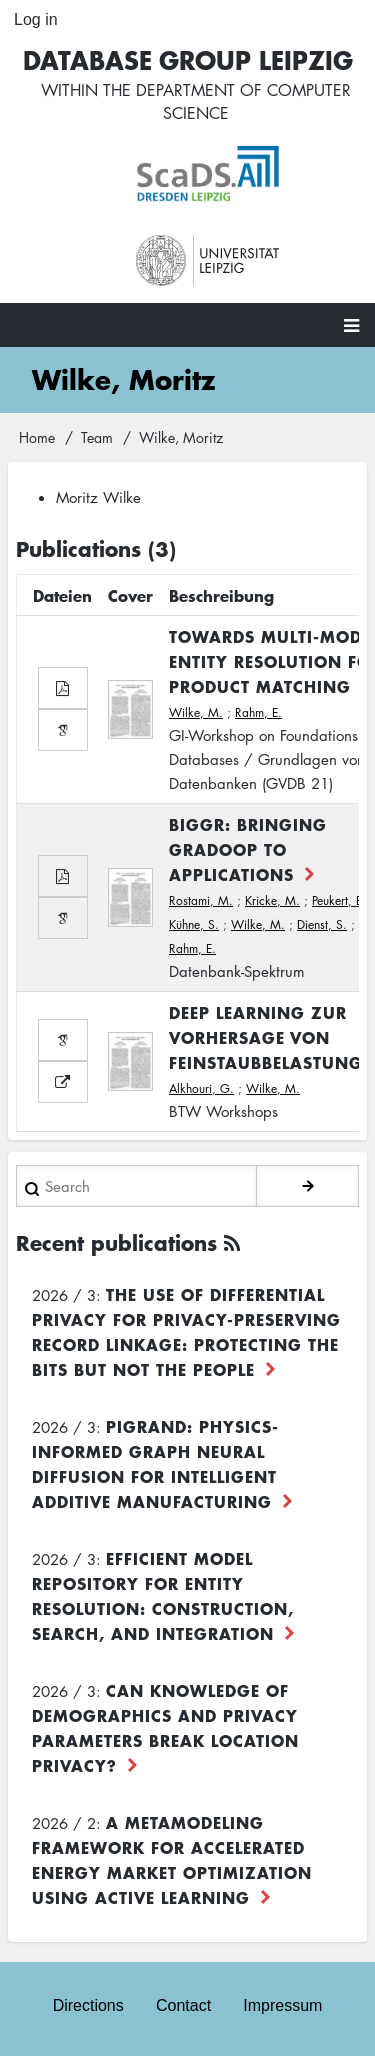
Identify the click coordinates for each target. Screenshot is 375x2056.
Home (37, 437)
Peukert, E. (339, 900)
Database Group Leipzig (188, 59)
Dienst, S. (322, 924)
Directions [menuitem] (88, 2005)
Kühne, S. (194, 924)
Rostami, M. (201, 900)
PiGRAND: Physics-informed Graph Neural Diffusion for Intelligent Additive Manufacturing (155, 1463)
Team (97, 437)
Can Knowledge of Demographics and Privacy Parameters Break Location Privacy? (165, 1727)
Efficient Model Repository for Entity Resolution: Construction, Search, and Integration (163, 1595)
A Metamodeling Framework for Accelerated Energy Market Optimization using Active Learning (172, 1859)
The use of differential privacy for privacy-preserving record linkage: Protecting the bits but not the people (186, 1331)
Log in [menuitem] (36, 19)
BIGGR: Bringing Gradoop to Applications (248, 849)
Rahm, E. (258, 712)
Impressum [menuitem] (282, 2005)
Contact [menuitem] (183, 2005)
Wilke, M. (196, 712)
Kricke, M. (272, 900)
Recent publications (116, 1242)
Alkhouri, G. (201, 1088)
